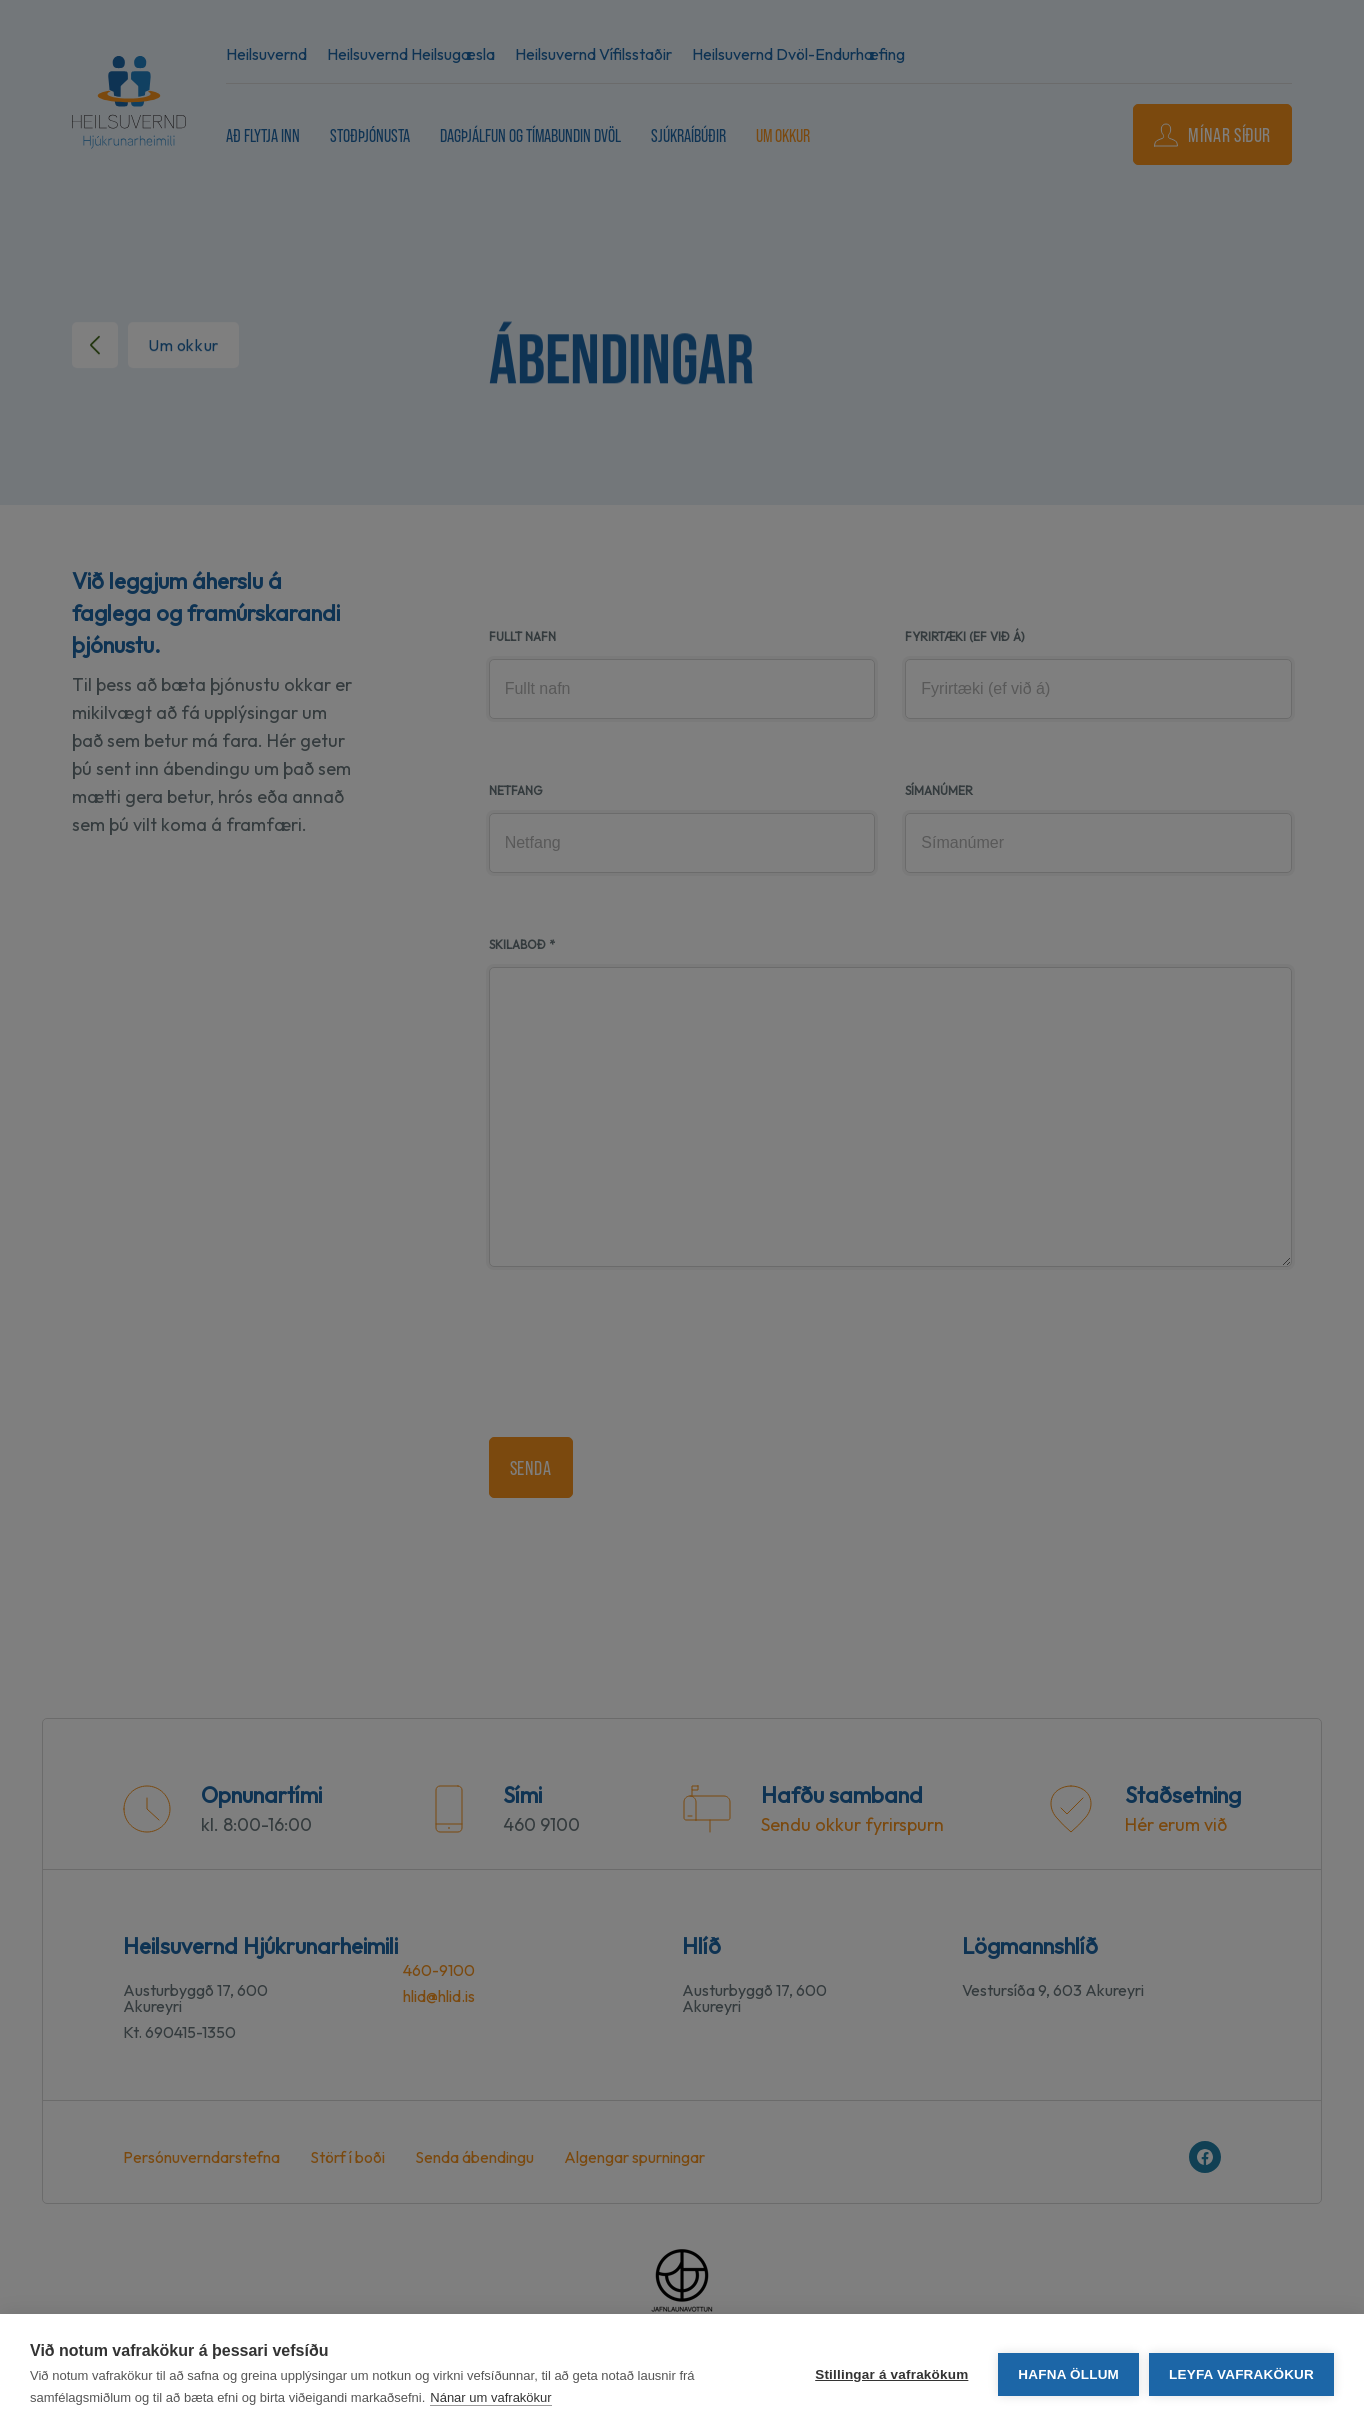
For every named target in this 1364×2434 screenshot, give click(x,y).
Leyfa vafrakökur (1241, 2374)
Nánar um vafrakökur (490, 2397)
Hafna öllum (1068, 2374)
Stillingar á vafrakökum (891, 2374)
